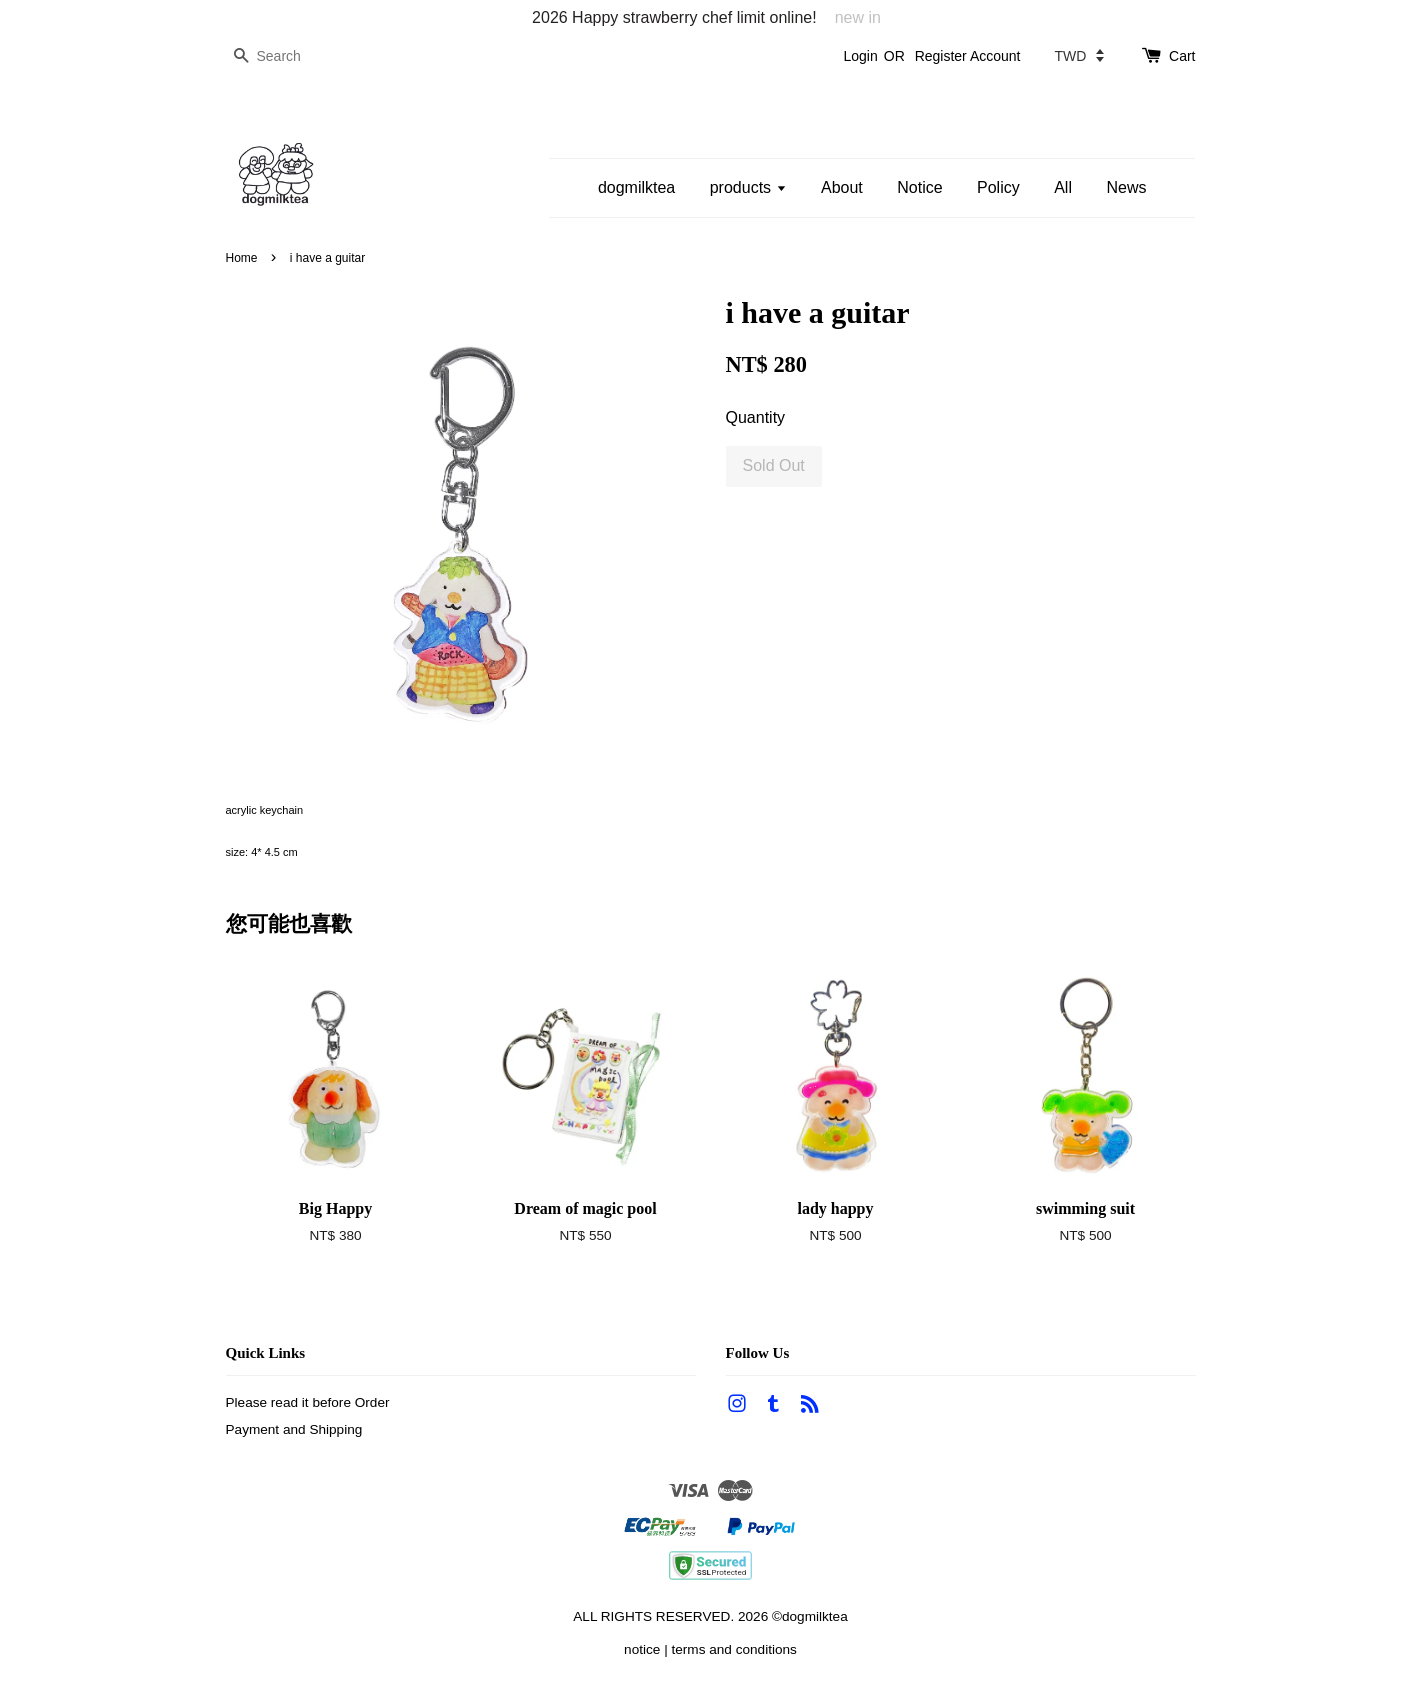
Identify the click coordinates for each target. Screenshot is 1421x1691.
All (1063, 187)
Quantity (756, 417)
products (748, 187)
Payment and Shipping (294, 1429)
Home (242, 258)
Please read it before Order (308, 1402)
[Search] (286, 56)
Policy (998, 187)
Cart (1182, 56)
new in (858, 17)
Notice (919, 187)
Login (860, 56)
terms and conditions (733, 1649)
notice (642, 1649)
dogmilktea (636, 187)
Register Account (968, 56)
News (1126, 187)
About (842, 187)
